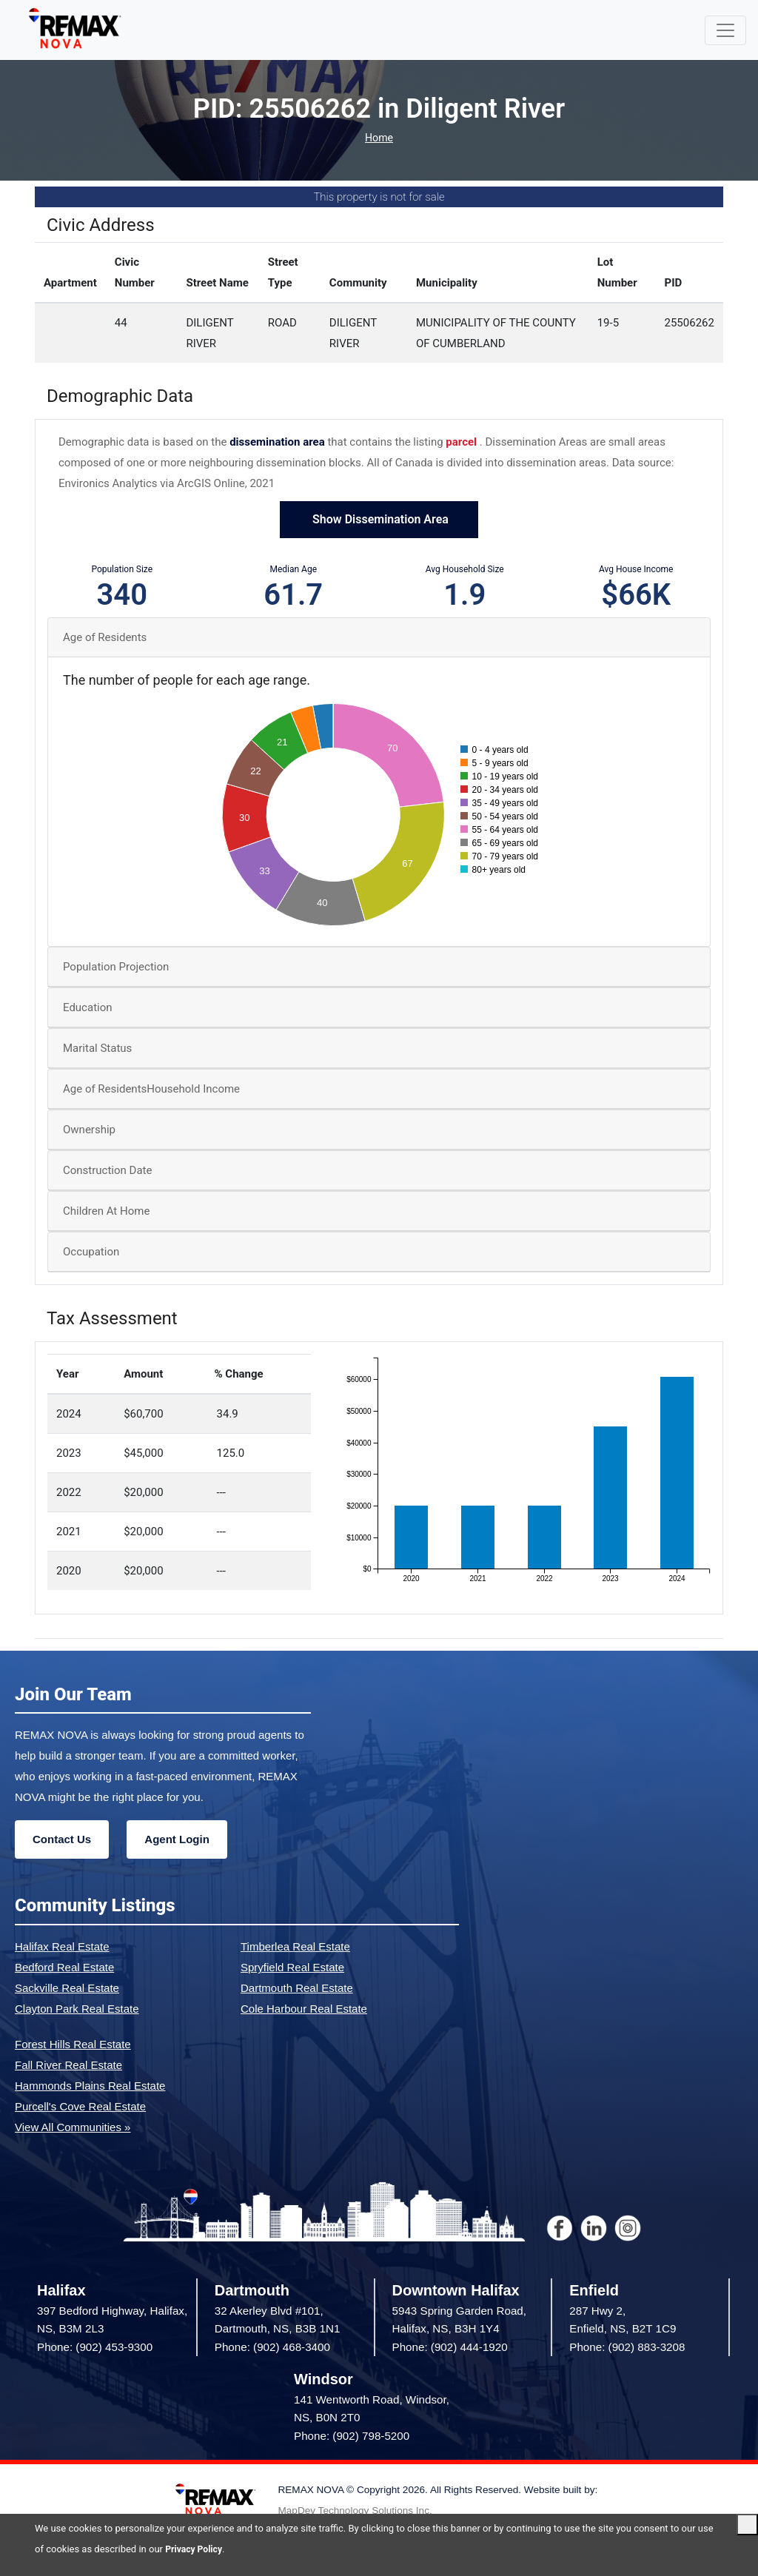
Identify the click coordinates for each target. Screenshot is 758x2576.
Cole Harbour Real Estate (304, 2008)
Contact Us (62, 1839)
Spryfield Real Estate (292, 1967)
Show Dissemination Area (379, 519)
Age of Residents (105, 637)
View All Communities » (72, 2127)
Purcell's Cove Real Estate (80, 2106)
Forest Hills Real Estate (73, 2044)
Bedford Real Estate (64, 1967)
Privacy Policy (195, 2549)
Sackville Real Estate (67, 1988)
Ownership (89, 1129)
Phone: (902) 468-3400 (272, 2347)
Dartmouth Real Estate (297, 1988)
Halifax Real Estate (62, 1946)
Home (379, 138)
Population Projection (116, 966)
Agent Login (176, 1839)
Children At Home (106, 1211)
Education (88, 1007)
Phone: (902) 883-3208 (627, 2347)
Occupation (91, 1251)
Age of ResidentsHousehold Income (151, 1089)
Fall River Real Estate (68, 2065)
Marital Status (97, 1048)
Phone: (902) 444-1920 (450, 2347)
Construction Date (107, 1170)
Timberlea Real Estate (295, 1946)
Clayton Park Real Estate (77, 2008)
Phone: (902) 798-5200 (351, 2435)
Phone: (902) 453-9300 (94, 2347)
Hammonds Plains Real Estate (90, 2085)
